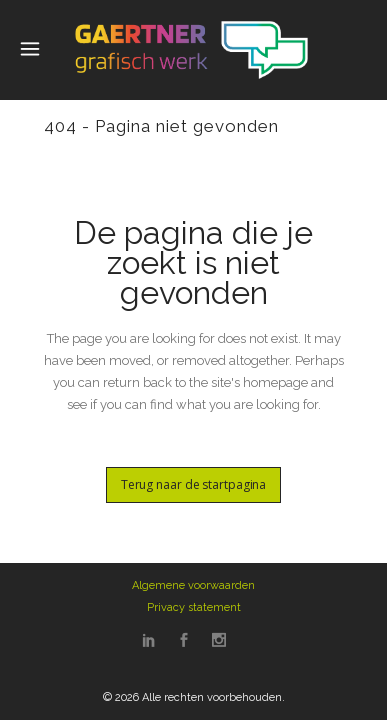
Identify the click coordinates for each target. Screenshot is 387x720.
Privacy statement (194, 607)
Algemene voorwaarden (193, 585)
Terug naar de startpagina (194, 484)
